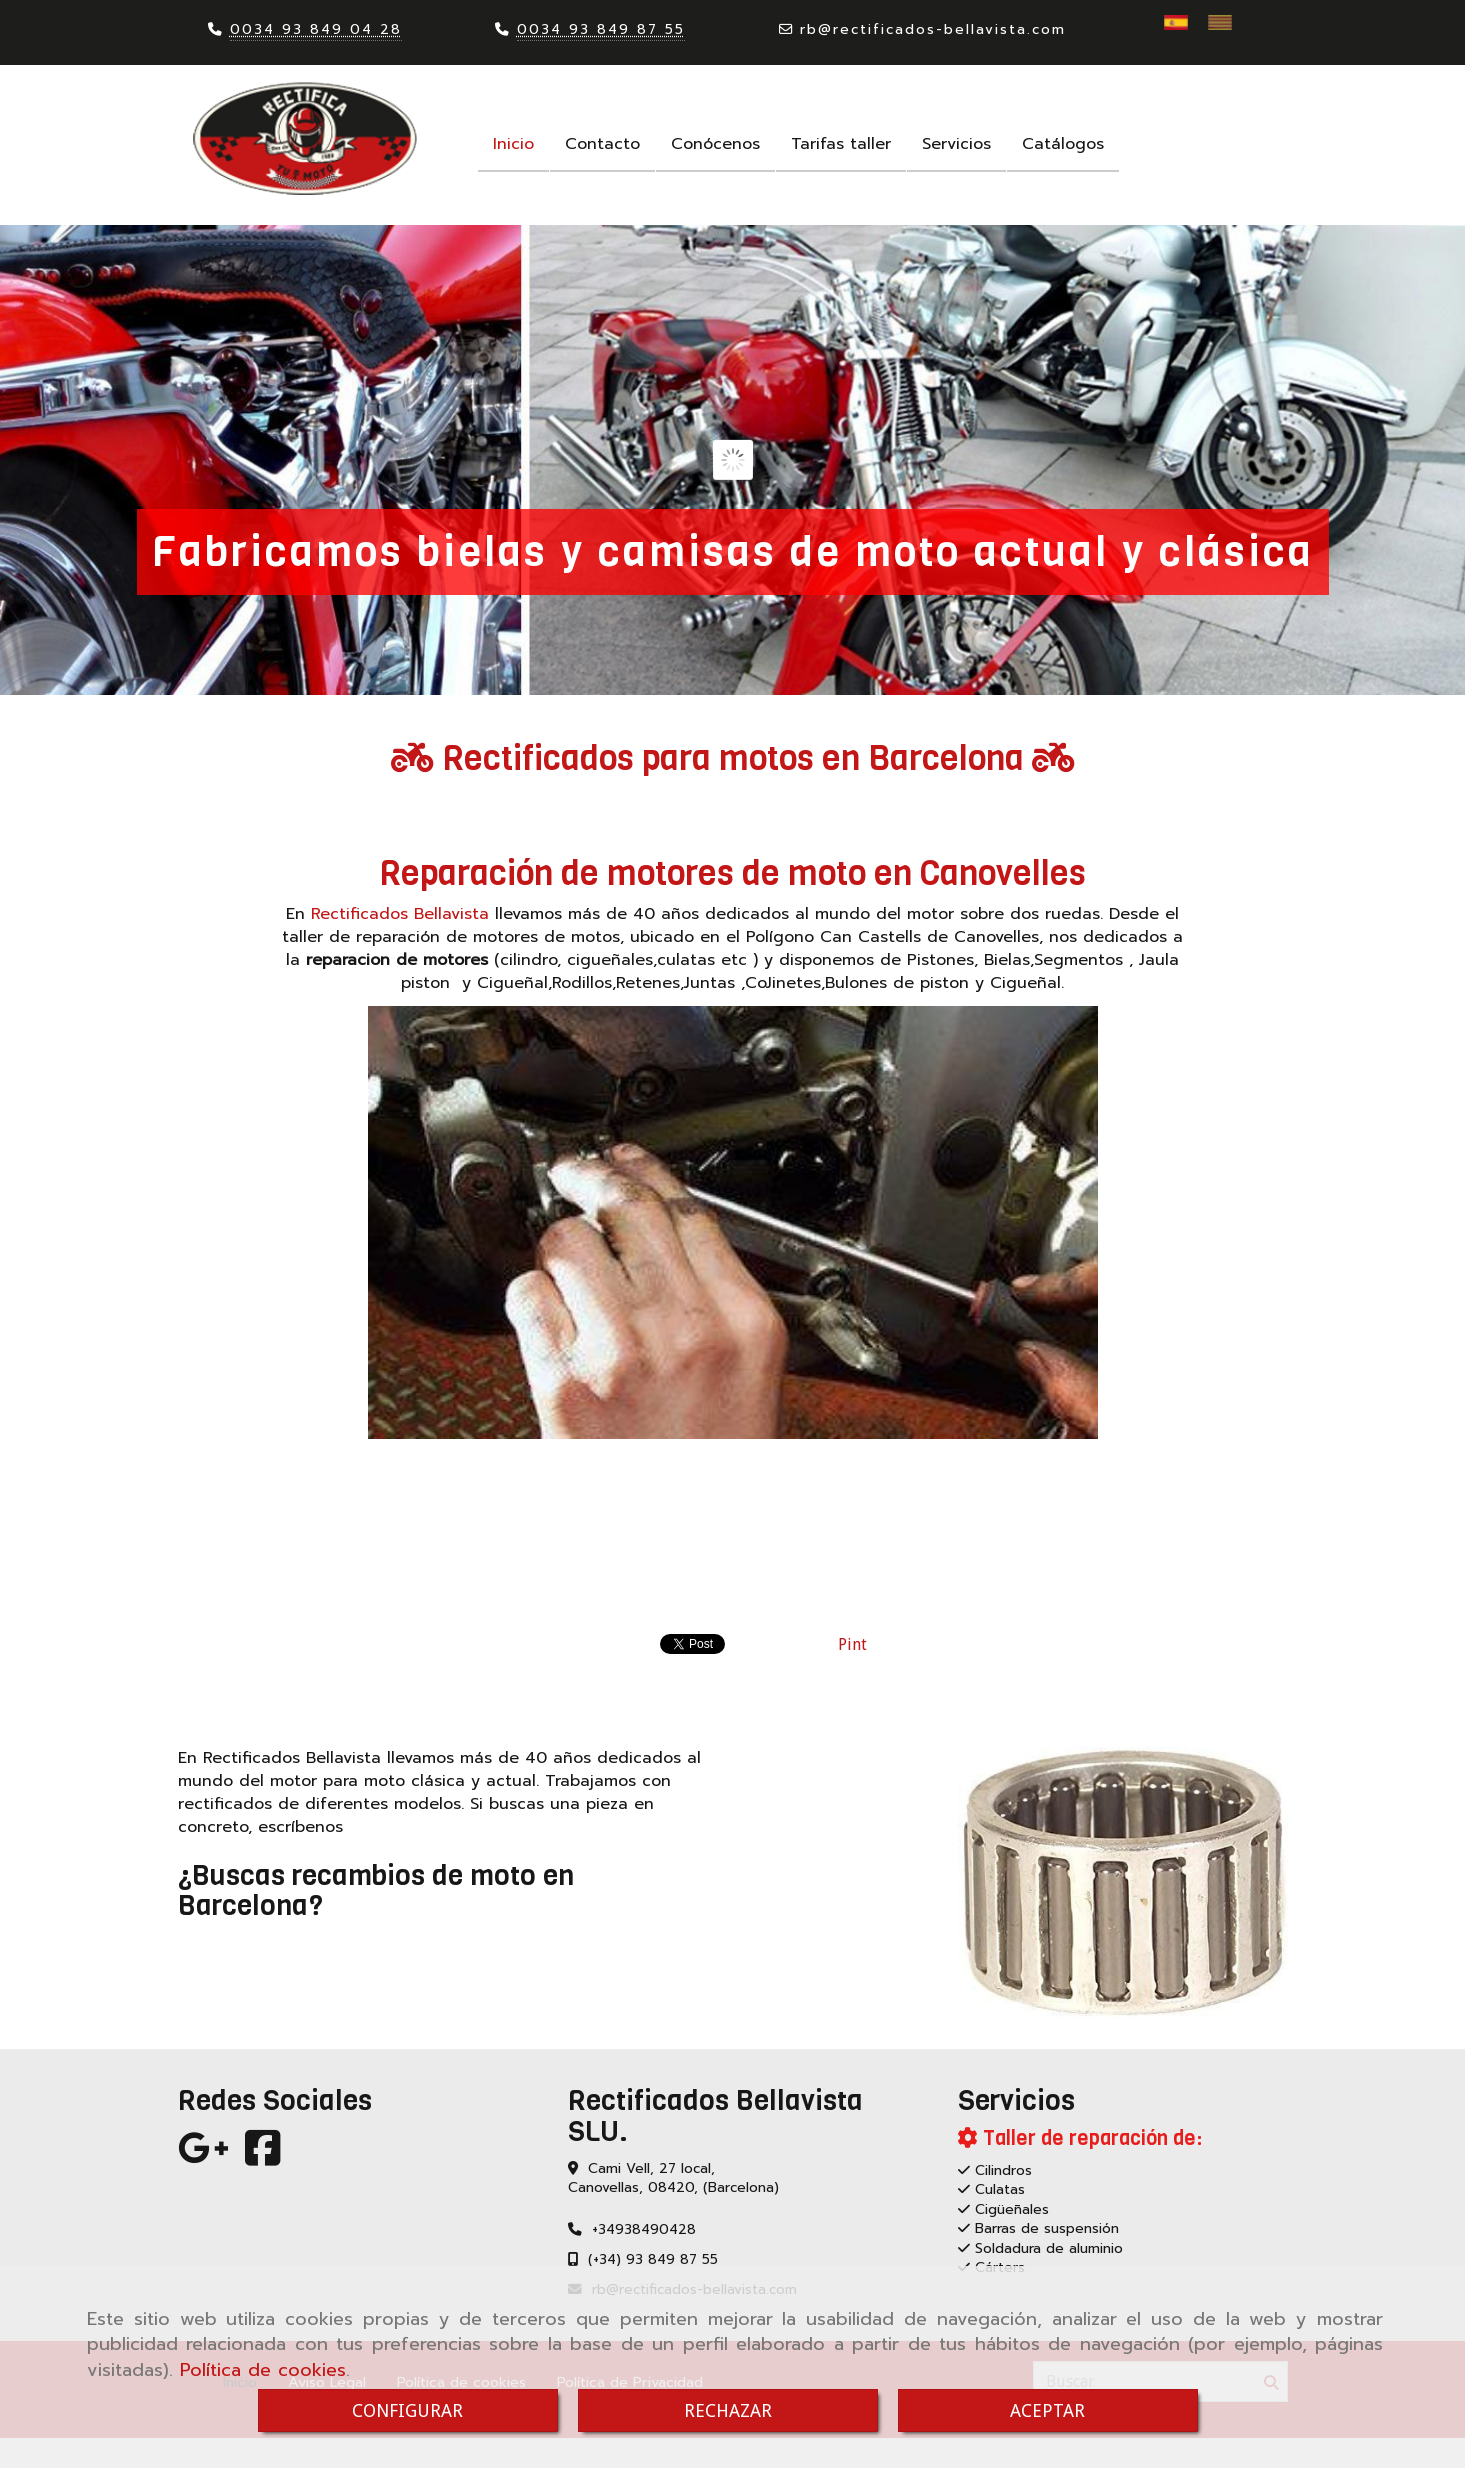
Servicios (956, 144)
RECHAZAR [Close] (728, 2410)
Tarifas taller (841, 144)
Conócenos (715, 144)
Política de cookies (263, 2370)
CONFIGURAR (407, 2410)
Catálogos (1063, 144)
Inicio (513, 144)
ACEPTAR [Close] (1047, 2410)
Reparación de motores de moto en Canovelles (732, 873)
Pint (852, 1644)
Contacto (602, 144)
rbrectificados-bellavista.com (933, 29)
